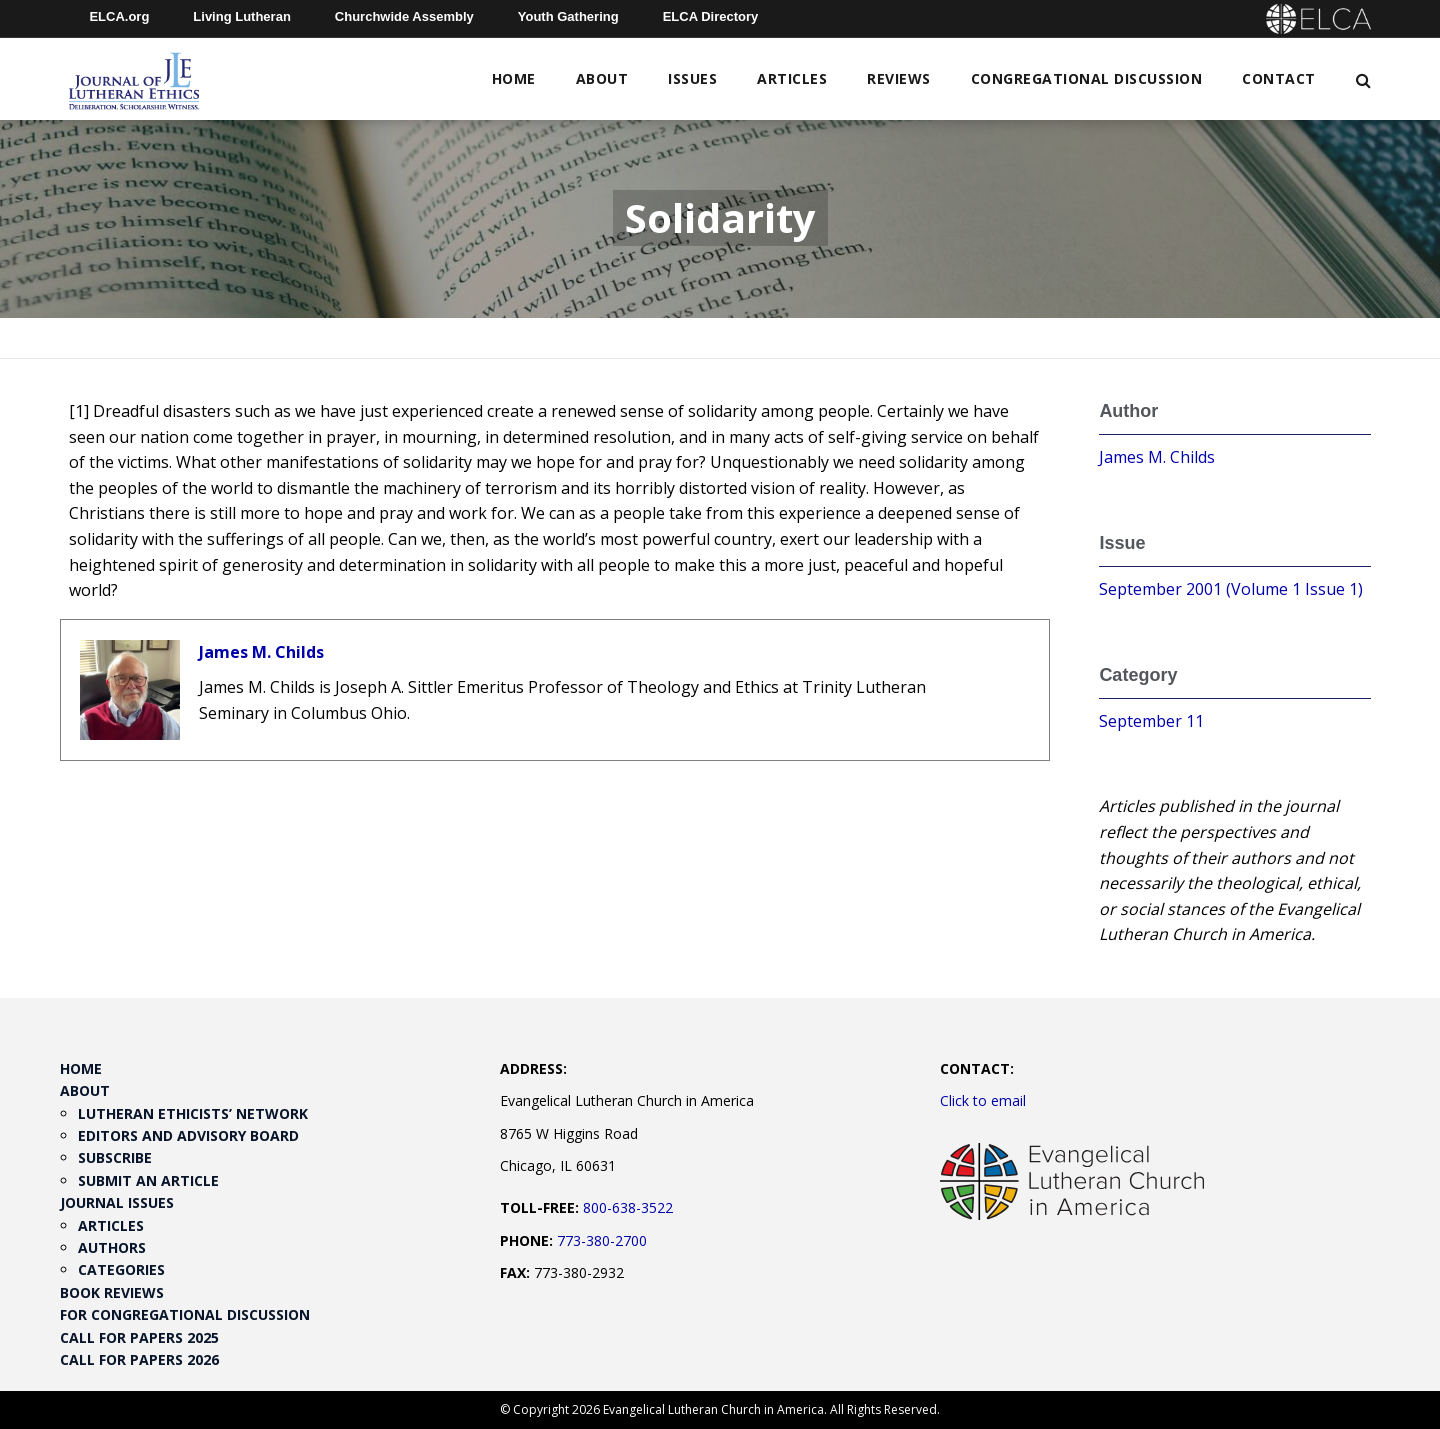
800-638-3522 (628, 1207)
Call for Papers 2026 (139, 1359)
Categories (121, 1269)
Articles (792, 78)
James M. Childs (261, 652)
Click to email (983, 1100)
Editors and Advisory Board (188, 1135)
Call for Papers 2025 (139, 1337)
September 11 (1151, 721)
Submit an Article (148, 1180)
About (602, 78)
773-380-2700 (602, 1240)
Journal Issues (117, 1202)
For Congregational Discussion (185, 1314)
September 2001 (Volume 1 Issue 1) (1231, 589)
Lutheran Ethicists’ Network (193, 1113)
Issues (692, 78)
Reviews (899, 78)
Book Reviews (112, 1292)
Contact (1279, 78)
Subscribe (115, 1157)
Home (514, 78)
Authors (112, 1247)
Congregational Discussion (1087, 78)
